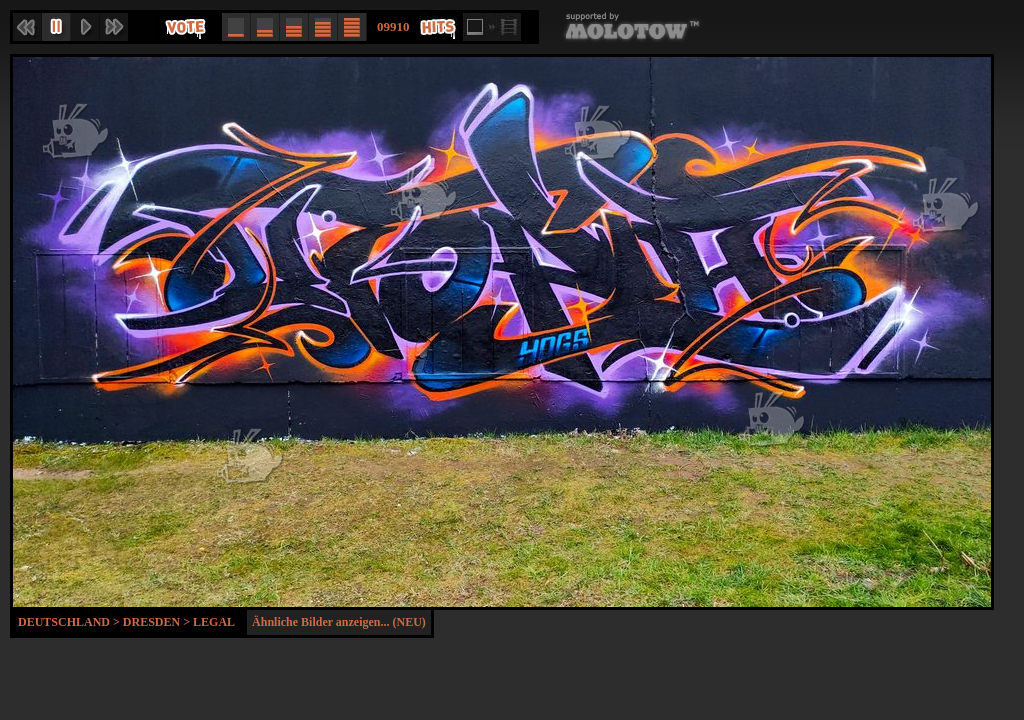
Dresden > (158, 622)
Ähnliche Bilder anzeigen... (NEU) (339, 622)
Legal (214, 622)
